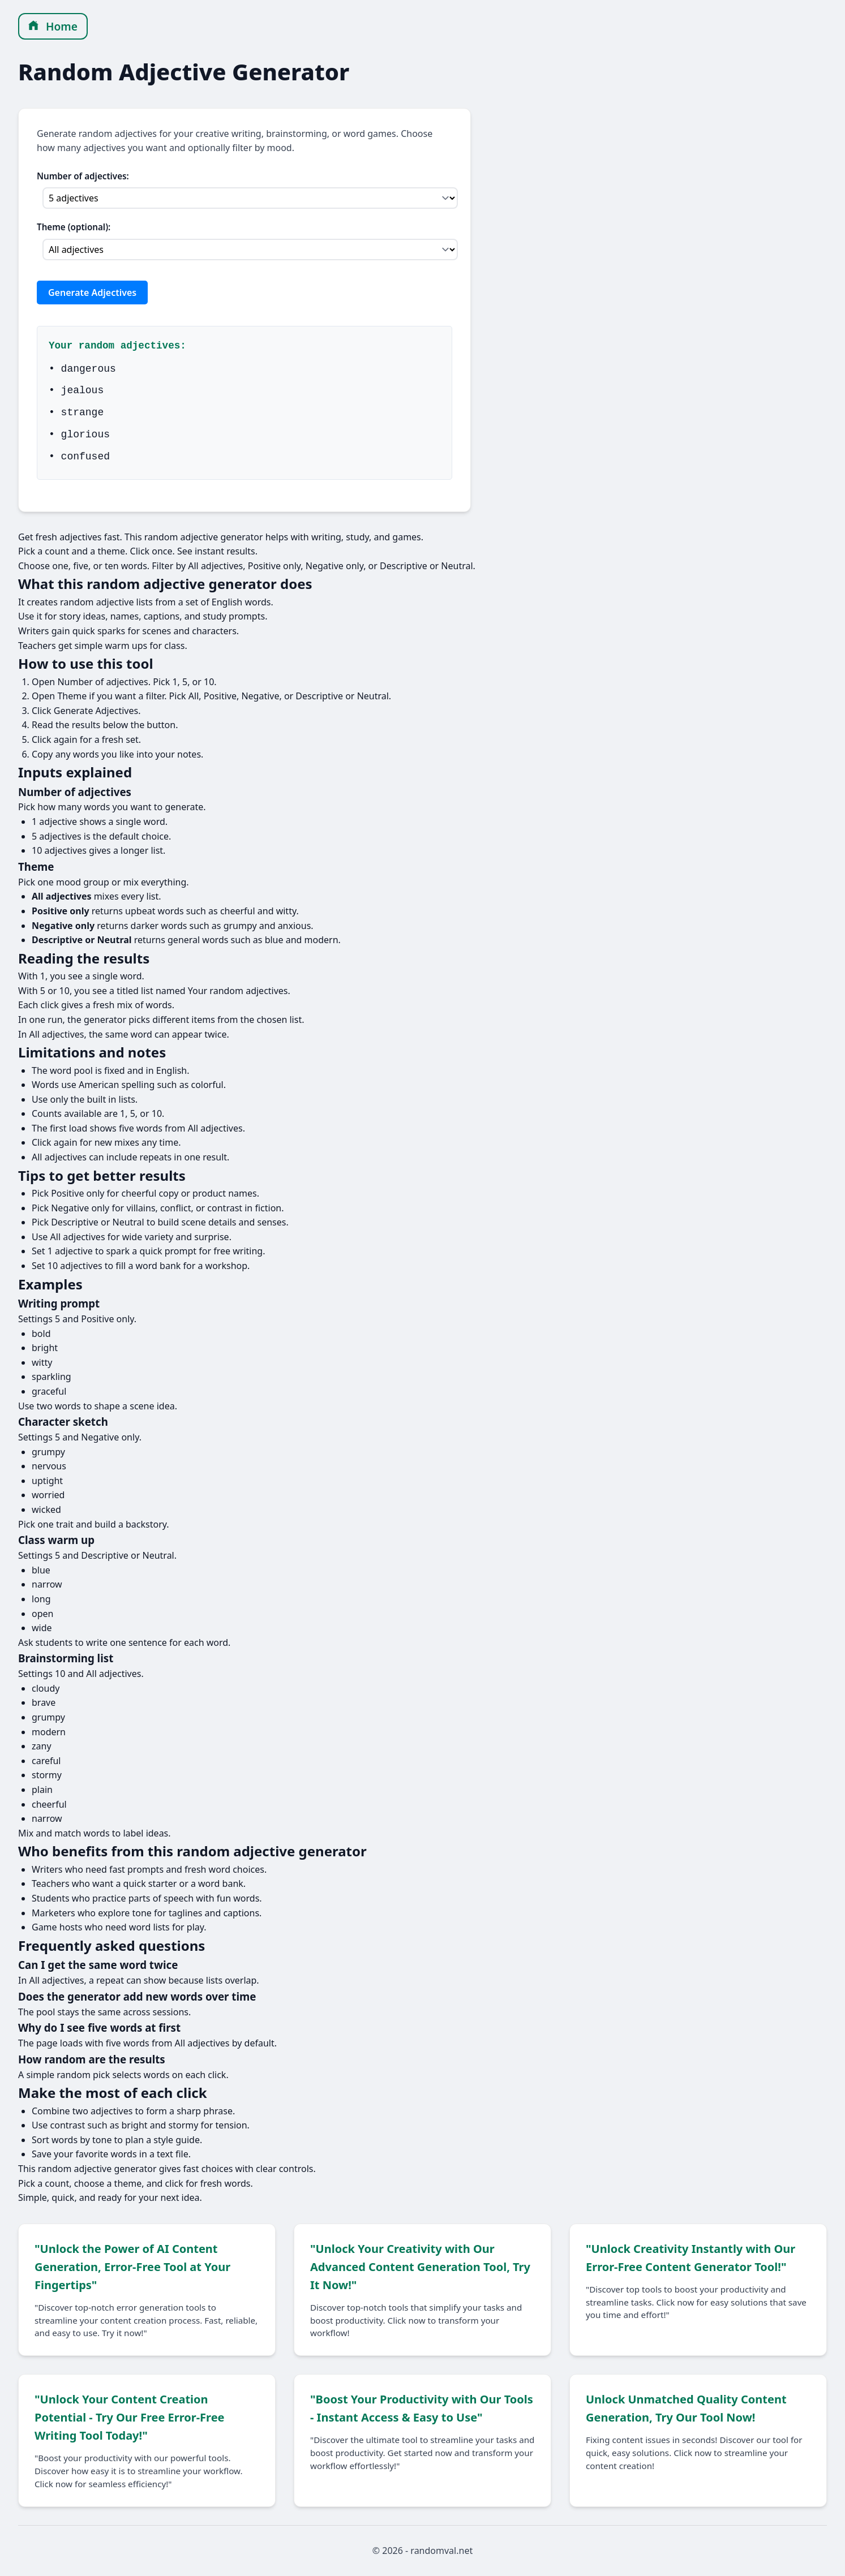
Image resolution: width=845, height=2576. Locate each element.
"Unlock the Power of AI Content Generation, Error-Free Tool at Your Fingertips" (132, 2267)
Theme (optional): (73, 227)
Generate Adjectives (92, 292)
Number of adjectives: (83, 176)
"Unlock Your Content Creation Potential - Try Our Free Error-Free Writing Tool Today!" (130, 2417)
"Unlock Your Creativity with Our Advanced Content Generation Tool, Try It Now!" (420, 2267)
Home (53, 26)
